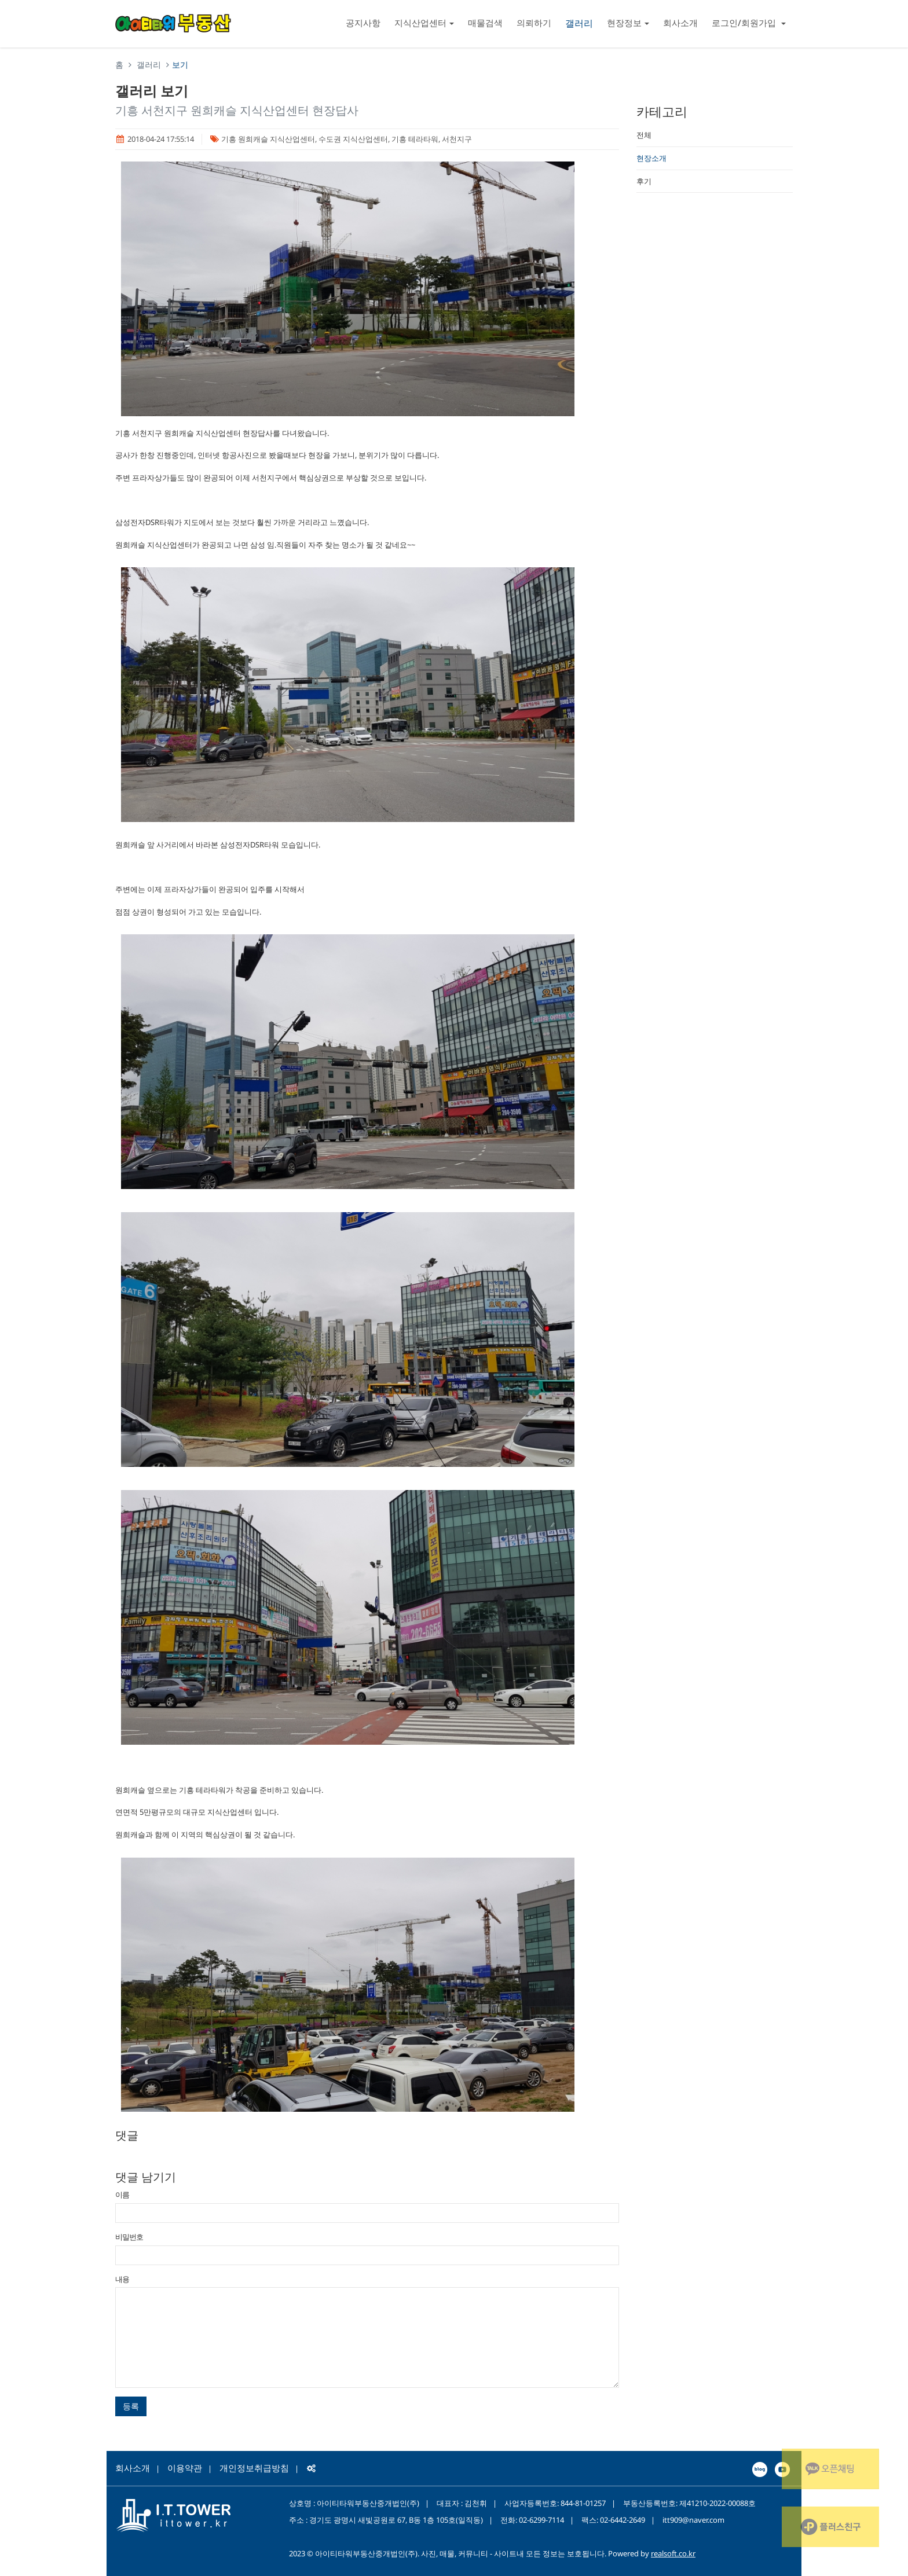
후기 (643, 181)
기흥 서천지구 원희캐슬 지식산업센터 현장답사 (236, 110)
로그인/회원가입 (749, 22)
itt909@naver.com (693, 2520)
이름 (122, 2194)
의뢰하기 (534, 22)
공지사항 (363, 22)
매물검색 (485, 22)
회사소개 (680, 22)
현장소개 (651, 158)
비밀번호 (129, 2237)
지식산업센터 (424, 22)
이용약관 (184, 2468)
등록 (131, 2406)
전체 (643, 135)
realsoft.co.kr (673, 2553)
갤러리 (579, 23)
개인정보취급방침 (254, 2468)
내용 (122, 2279)
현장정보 (628, 22)
